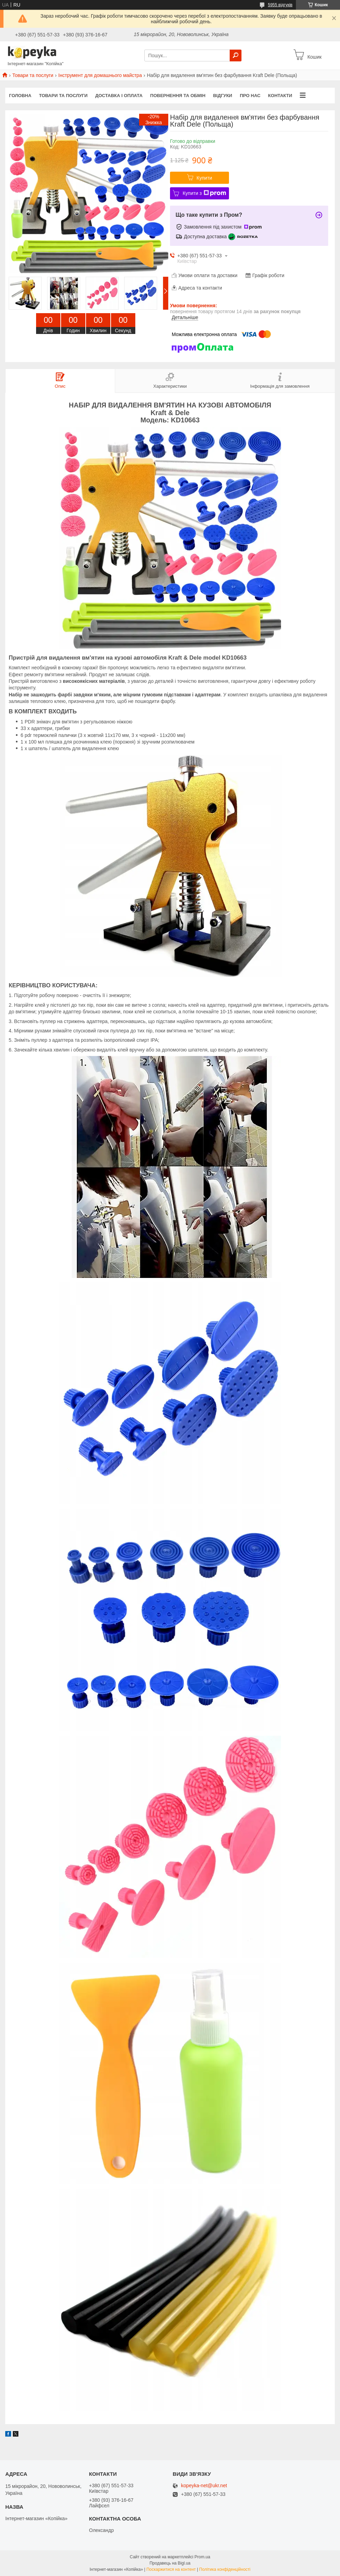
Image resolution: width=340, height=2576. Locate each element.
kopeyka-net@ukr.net (204, 2485)
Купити (204, 178)
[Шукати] (235, 55)
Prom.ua (202, 2556)
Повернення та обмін (177, 95)
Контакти (280, 95)
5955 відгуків (280, 4)
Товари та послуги (32, 75)
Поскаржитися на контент (171, 2569)
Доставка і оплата (118, 95)
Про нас (250, 95)
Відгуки (222, 95)
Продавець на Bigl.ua (170, 2563)
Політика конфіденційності (224, 2569)
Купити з (204, 193)
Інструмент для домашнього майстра (100, 75)
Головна (20, 95)
